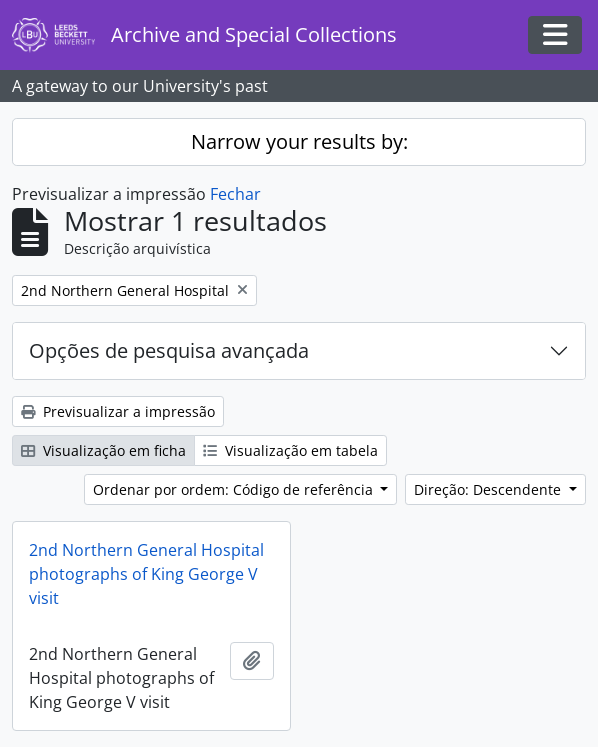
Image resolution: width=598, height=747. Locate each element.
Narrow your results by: (299, 141)
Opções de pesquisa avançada (169, 350)
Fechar (235, 194)
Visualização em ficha (103, 450)
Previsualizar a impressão (118, 411)
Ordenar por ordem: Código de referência (235, 489)
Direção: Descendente (489, 489)
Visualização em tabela (290, 450)
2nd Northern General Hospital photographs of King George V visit (146, 574)
